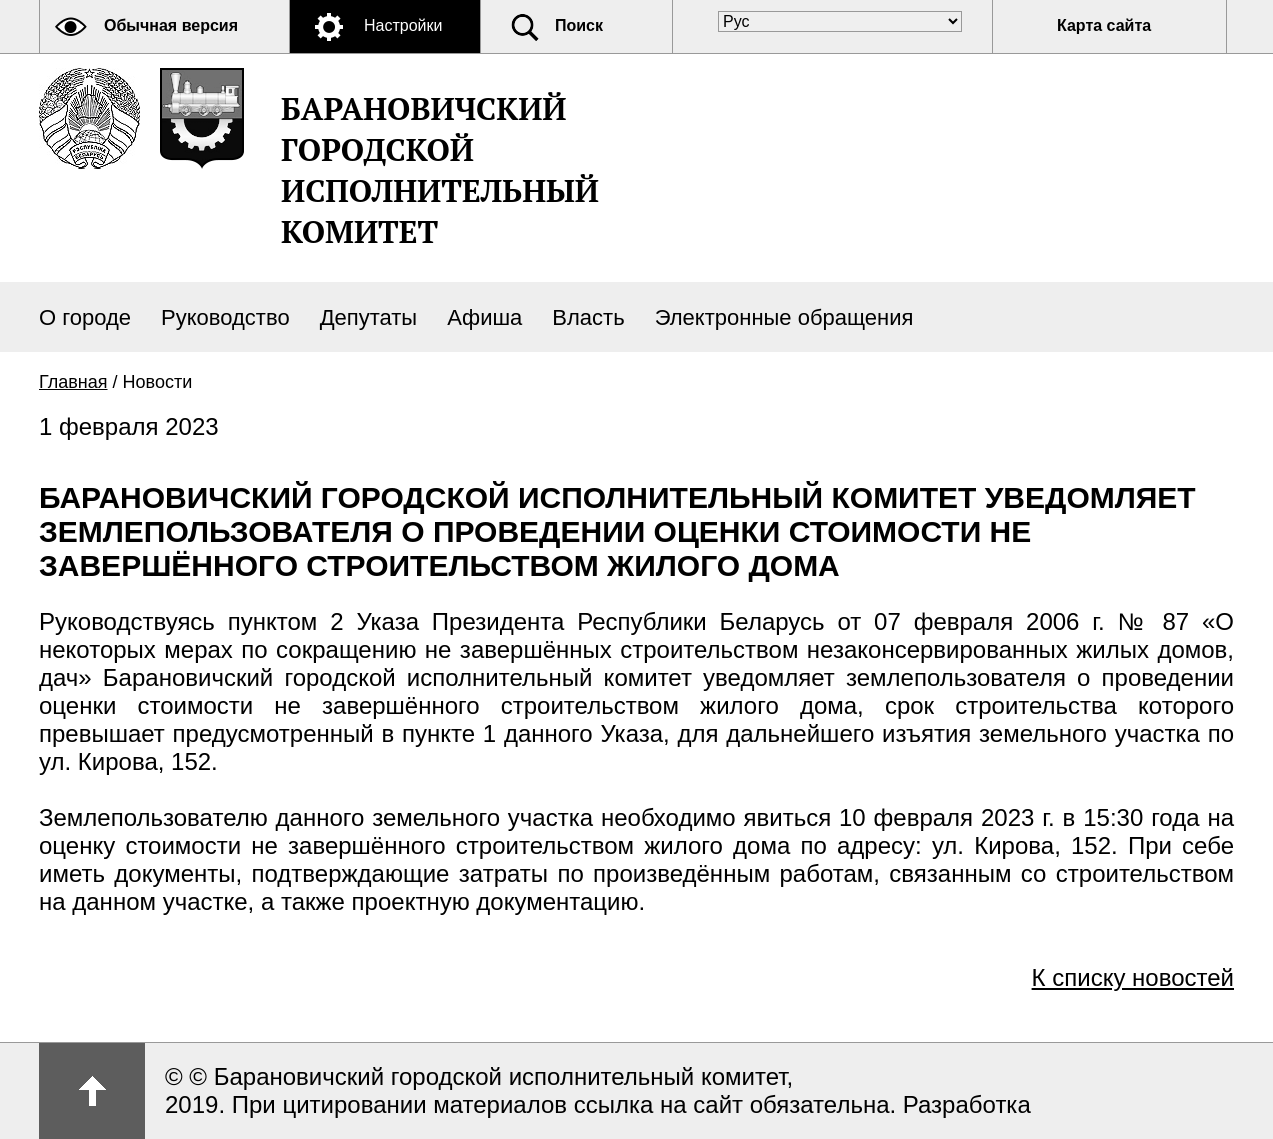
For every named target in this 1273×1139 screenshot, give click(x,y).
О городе (85, 317)
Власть (588, 317)
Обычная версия (171, 25)
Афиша (484, 317)
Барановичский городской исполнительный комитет (440, 170)
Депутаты (369, 317)
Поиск (579, 25)
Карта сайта (1104, 25)
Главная (73, 382)
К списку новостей (1133, 977)
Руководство (225, 317)
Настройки (403, 25)
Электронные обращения (784, 317)
